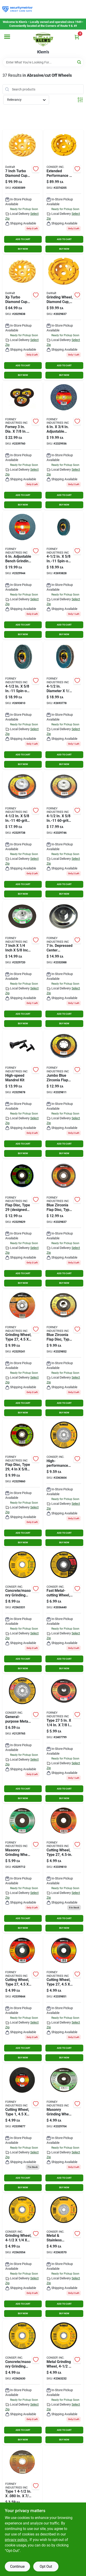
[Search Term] (43, 62)
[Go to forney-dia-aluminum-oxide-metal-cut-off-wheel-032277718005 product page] (22, 1999)
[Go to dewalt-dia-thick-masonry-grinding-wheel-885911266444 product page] (22, 1611)
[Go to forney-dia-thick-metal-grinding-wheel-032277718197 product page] (22, 1354)
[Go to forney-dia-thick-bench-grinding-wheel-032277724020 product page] (22, 575)
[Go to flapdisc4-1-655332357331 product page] (22, 1224)
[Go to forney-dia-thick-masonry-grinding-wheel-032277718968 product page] (64, 2128)
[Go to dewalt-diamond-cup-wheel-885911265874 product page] (22, 318)
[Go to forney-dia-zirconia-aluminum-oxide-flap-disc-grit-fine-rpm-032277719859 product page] (64, 1094)
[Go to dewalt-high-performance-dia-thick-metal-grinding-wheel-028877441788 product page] (64, 1483)
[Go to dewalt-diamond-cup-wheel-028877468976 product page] (64, 318)
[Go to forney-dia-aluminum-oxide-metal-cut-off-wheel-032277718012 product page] (64, 1999)
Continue (17, 2566)
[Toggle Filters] (80, 99)
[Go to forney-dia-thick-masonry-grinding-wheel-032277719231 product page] (64, 575)
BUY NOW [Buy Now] (23, 249)
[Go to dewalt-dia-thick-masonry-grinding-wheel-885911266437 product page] (22, 2382)
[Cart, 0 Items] (77, 37)
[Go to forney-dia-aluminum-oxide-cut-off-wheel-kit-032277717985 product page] (22, 446)
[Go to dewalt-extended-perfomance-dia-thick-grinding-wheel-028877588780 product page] (64, 191)
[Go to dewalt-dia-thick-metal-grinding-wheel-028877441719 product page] (22, 2256)
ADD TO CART (23, 239)
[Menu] (7, 37)
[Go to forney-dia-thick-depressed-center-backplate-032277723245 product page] (64, 965)
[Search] (79, 62)
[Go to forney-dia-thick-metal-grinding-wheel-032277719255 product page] (64, 705)
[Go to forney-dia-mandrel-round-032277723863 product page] (22, 1094)
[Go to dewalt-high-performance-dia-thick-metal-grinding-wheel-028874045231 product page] (22, 1739)
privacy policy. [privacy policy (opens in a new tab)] (16, 2540)
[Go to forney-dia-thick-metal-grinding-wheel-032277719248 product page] (22, 705)
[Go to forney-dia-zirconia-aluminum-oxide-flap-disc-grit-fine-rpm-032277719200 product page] (22, 835)
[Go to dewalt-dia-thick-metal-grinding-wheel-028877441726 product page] (64, 2256)
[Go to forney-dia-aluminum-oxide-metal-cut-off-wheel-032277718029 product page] (22, 2128)
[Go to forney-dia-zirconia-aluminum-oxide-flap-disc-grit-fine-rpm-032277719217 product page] (64, 835)
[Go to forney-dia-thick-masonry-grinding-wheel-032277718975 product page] (22, 1869)
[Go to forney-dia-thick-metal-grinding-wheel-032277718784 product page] (64, 1739)
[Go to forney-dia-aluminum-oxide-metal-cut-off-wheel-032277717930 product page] (64, 1869)
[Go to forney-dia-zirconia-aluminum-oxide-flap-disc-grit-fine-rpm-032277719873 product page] (64, 1224)
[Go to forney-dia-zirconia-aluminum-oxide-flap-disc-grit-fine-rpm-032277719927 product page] (64, 1354)
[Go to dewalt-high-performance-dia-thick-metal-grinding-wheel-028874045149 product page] (64, 1611)
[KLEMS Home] (43, 39)
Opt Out (46, 2566)
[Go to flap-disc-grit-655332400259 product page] (22, 1483)
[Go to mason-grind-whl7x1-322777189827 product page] (22, 965)
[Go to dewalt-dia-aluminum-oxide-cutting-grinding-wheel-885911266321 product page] (64, 2382)
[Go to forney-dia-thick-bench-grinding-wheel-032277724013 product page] (64, 446)
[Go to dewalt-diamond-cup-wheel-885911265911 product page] (22, 191)
